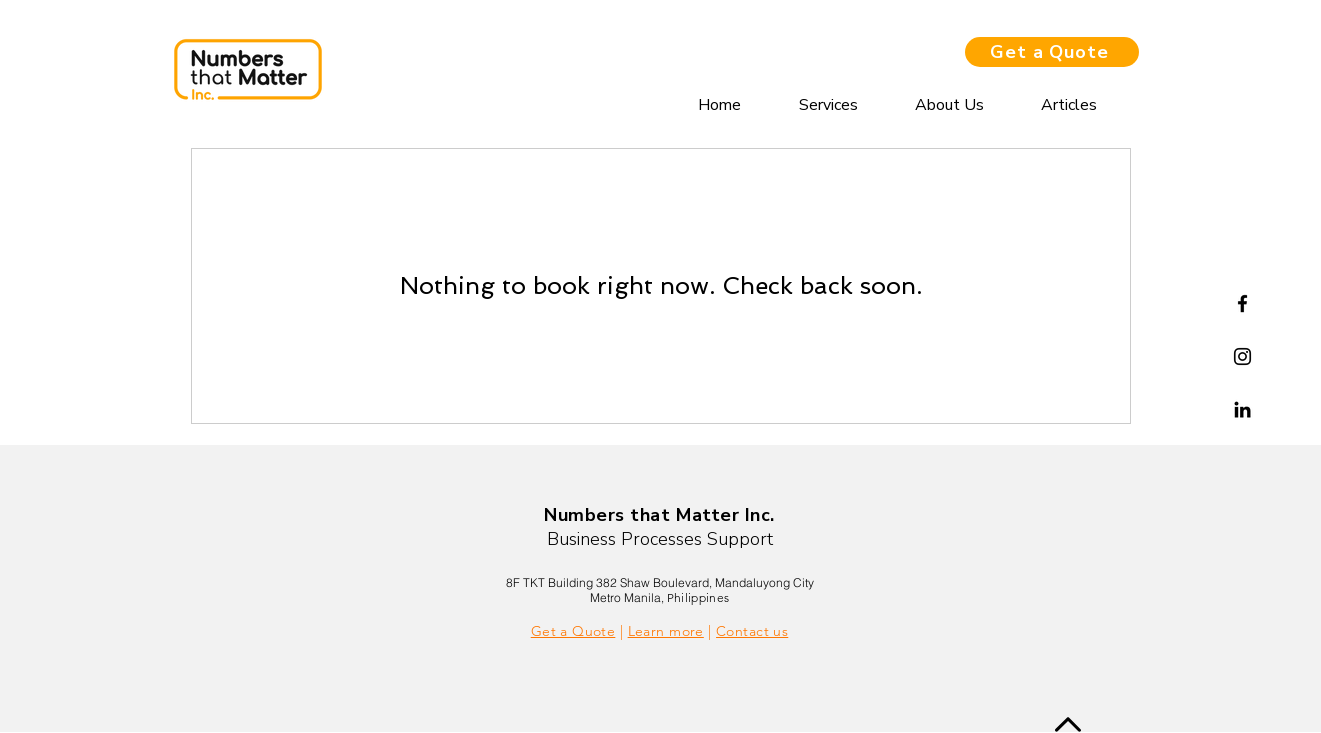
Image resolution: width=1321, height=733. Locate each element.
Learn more (666, 631)
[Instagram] (1242, 356)
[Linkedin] (1242, 409)
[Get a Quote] (1052, 52)
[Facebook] (1242, 303)
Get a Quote (573, 631)
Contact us (752, 631)
